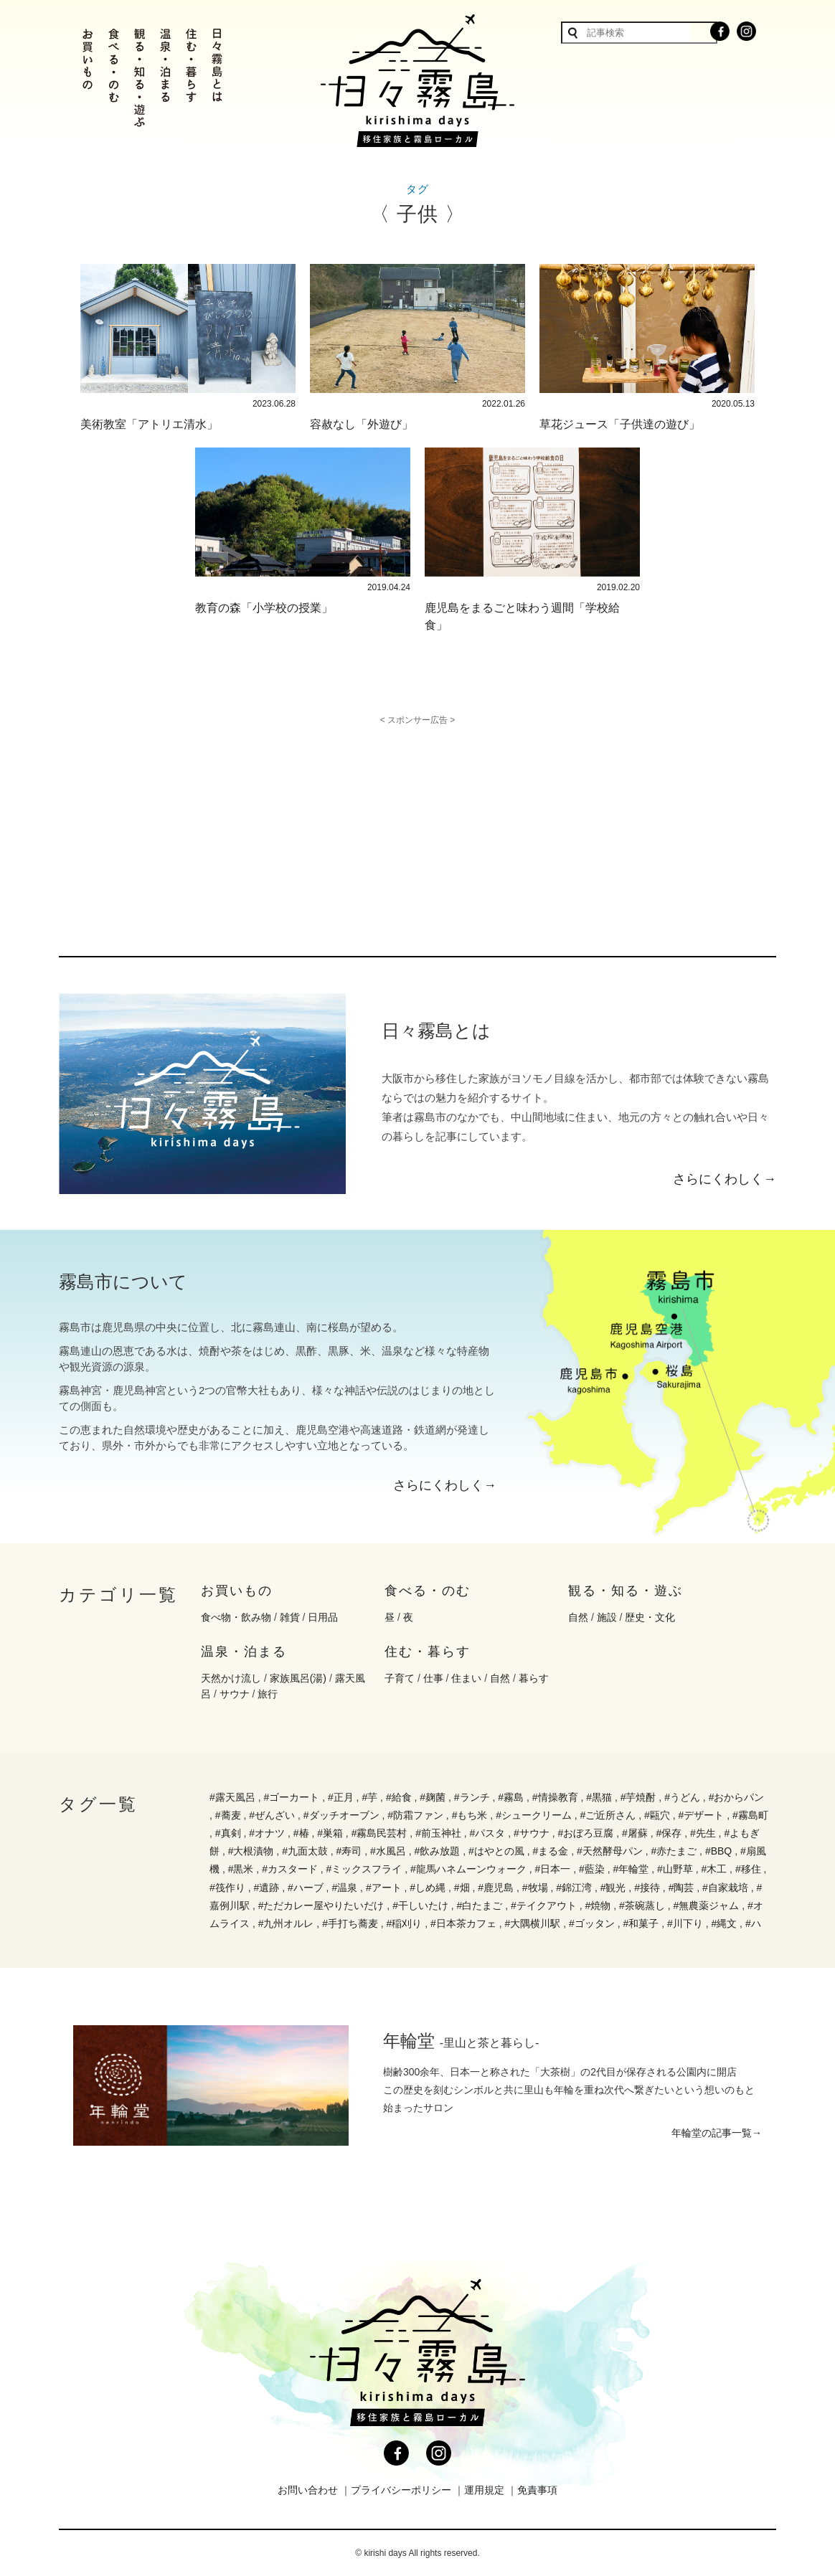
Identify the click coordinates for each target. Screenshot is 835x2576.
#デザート (702, 1815)
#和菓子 (641, 1923)
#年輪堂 (630, 1869)
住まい (466, 1678)
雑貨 (290, 1617)
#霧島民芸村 (379, 1833)
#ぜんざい (272, 1815)
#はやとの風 (496, 1851)
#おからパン (737, 1797)
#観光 (613, 1887)
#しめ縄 (427, 1887)
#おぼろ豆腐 (586, 1833)
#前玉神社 (438, 1833)
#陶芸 (681, 1887)
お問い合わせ (308, 2490)
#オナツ (267, 1833)
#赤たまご (674, 1851)
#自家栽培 (725, 1887)
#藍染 (592, 1869)
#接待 (647, 1887)
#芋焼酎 (638, 1797)
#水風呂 (388, 1851)
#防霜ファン (415, 1815)
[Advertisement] (294, 824)
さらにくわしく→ (724, 1179)
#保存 (668, 1833)
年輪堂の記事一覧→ (716, 2133)
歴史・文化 (650, 1617)
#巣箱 (330, 1833)
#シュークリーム (534, 1815)
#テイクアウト (544, 1905)
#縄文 (724, 1923)
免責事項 (537, 2490)
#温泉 (344, 1887)
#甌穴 (657, 1815)
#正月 (341, 1797)
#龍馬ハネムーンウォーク (468, 1869)
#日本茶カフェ (463, 1923)
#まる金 (550, 1851)
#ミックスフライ (364, 1869)
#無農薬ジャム (706, 1905)
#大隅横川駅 (533, 1923)
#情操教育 (555, 1797)
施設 (607, 1617)
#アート (384, 1887)
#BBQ (718, 1851)
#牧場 (535, 1887)
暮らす (534, 1678)
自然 (578, 1617)
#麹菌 (432, 1797)
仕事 (433, 1678)
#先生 (703, 1833)
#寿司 (349, 1851)
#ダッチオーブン (341, 1815)
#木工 (714, 1869)
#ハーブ (306, 1887)
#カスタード (290, 1869)
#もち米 (470, 1815)
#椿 (301, 1833)
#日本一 (553, 1869)
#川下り (685, 1923)
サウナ (235, 1694)
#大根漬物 (251, 1851)
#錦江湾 (574, 1887)
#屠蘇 (635, 1833)
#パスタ (488, 1833)
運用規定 (484, 2490)
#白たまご (480, 1905)
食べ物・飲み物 (236, 1617)
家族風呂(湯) (298, 1678)
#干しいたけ (420, 1905)
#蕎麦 (228, 1815)
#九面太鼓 (305, 1851)
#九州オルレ (286, 1923)
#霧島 (511, 1797)
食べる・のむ (428, 1590)
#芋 (369, 1797)
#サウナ (531, 1833)
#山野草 (675, 1869)
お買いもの (237, 1590)
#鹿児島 (496, 1887)
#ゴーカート (291, 1797)
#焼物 (598, 1905)
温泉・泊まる (244, 1651)
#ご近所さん (608, 1815)
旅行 (268, 1694)
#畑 (462, 1887)
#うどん (682, 1797)
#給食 (399, 1797)
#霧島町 (750, 1815)
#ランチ (472, 1797)
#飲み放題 (438, 1851)
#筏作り (227, 1887)
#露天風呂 (232, 1797)
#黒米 (241, 1869)
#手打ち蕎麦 (350, 1923)
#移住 (748, 1869)
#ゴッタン (592, 1923)
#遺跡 (266, 1887)
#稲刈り (405, 1923)
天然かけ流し (231, 1678)
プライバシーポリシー (401, 2490)
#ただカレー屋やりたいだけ (321, 1905)
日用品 (323, 1617)
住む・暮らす (428, 1651)
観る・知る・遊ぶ (625, 1590)
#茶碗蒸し (642, 1905)
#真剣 (228, 1833)
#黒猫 (599, 1797)
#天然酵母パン (610, 1851)
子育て (400, 1678)
